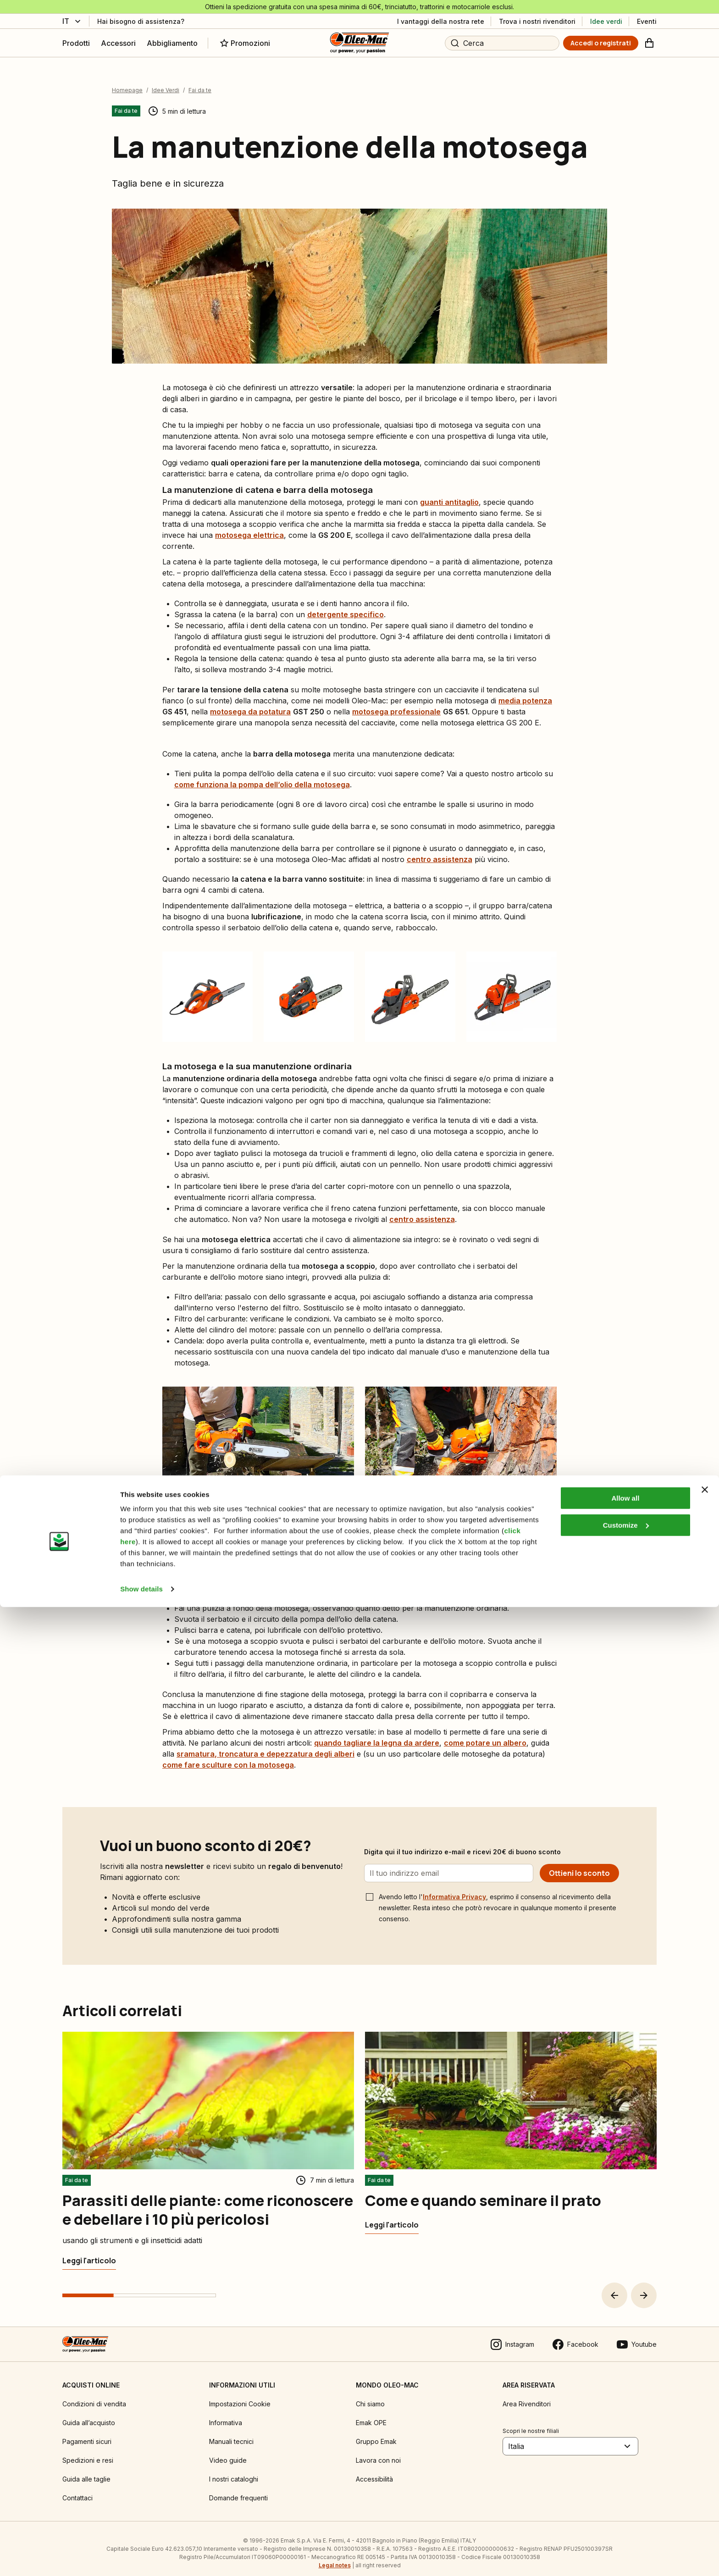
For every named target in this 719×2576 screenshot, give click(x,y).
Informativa (225, 2414)
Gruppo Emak (376, 2433)
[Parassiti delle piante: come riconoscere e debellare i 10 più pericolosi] (89, 2251)
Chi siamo (370, 2395)
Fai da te (199, 81)
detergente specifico (345, 605)
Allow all (625, 2467)
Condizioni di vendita (94, 2395)
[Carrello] (649, 43)
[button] (614, 2287)
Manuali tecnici (231, 2433)
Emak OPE (371, 2414)
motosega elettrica (249, 526)
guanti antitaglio (449, 493)
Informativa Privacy (454, 1888)
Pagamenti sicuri (86, 2433)
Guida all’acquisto (88, 2414)
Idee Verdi (165, 81)
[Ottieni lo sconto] (579, 1864)
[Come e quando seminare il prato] (392, 2216)
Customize (626, 2494)
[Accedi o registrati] (600, 43)
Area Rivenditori (527, 2395)
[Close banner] (705, 2458)
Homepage (127, 81)
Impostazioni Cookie (240, 2395)
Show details (141, 2558)
